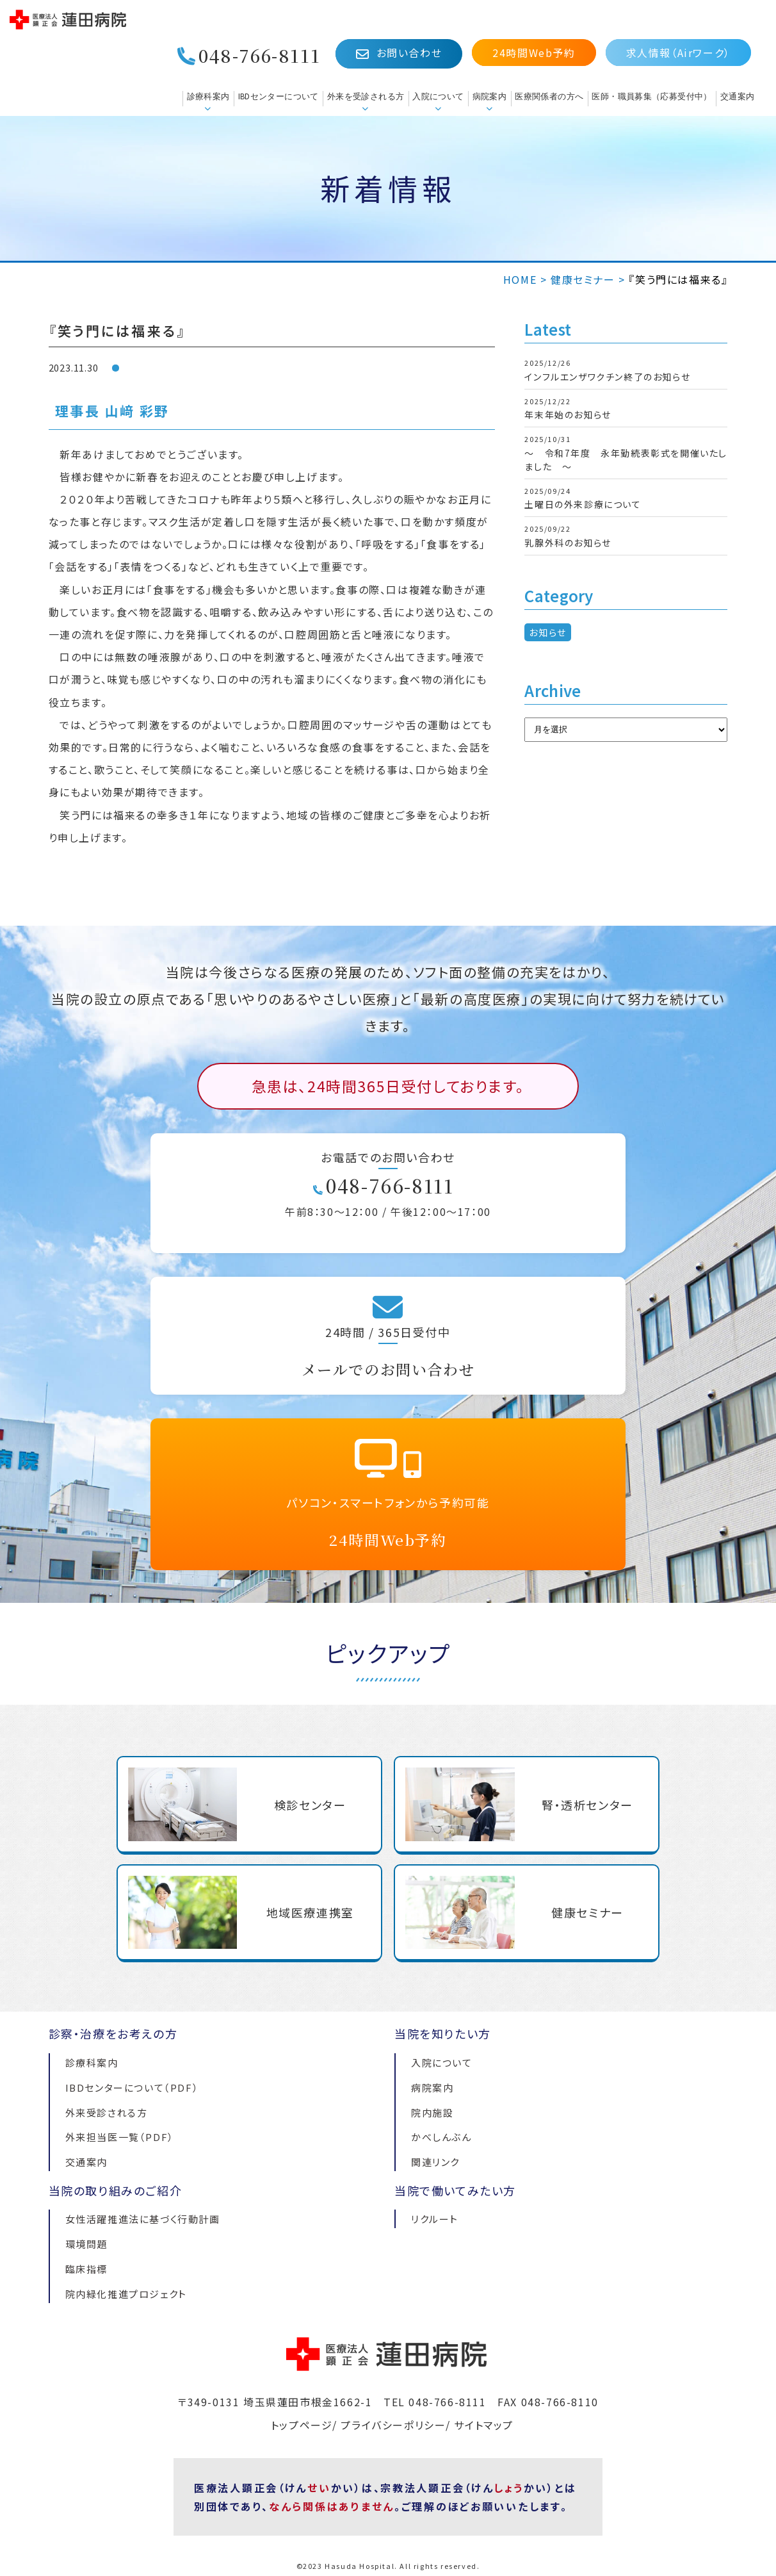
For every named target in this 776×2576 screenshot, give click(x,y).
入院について (438, 96)
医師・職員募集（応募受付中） (651, 96)
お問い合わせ (399, 53)
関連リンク (435, 2162)
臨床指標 (86, 2269)
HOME (520, 279)
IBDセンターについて (278, 96)
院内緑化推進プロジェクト (126, 2294)
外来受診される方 (106, 2112)
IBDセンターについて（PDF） (132, 2087)
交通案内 (737, 96)
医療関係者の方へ (549, 96)
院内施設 (432, 2112)
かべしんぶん (441, 2137)
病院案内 (490, 96)
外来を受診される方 (366, 96)
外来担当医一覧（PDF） (119, 2137)
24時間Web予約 (533, 52)
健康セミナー (583, 279)
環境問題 (86, 2244)
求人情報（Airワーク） (678, 52)
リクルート (434, 2219)
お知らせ (547, 632)
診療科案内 (208, 96)
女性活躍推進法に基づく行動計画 (142, 2219)
